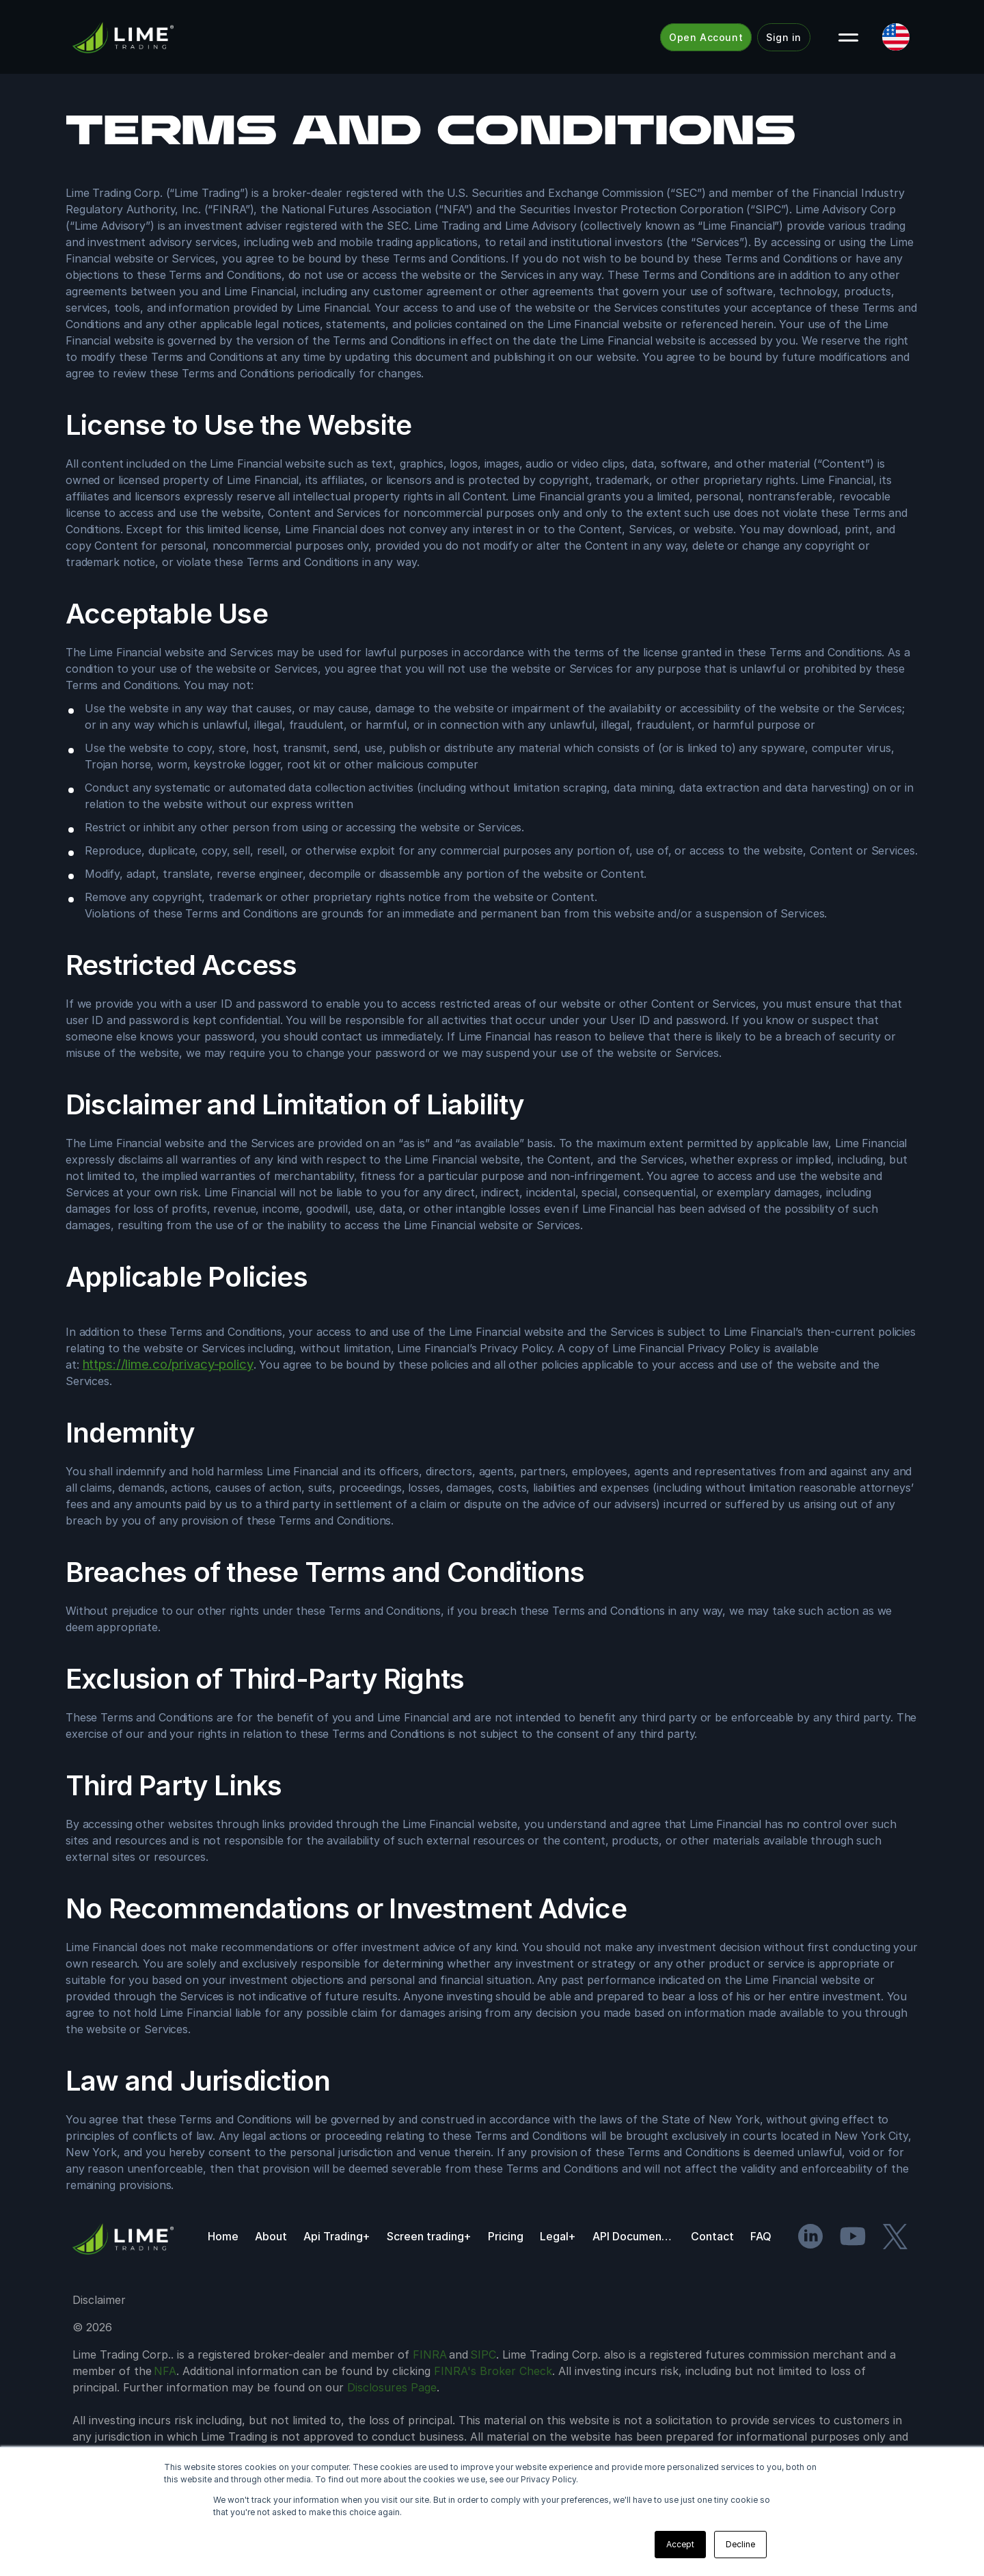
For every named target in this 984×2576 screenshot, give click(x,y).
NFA (165, 2371)
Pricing (505, 2236)
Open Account (706, 37)
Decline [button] (740, 2544)
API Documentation (633, 2236)
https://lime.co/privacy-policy (168, 1364)
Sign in (784, 37)
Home (223, 2236)
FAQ (760, 2236)
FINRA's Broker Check (493, 2371)
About (271, 2236)
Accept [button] (680, 2544)
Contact (712, 2236)
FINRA (430, 2354)
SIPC (483, 2354)
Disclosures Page (392, 2387)
